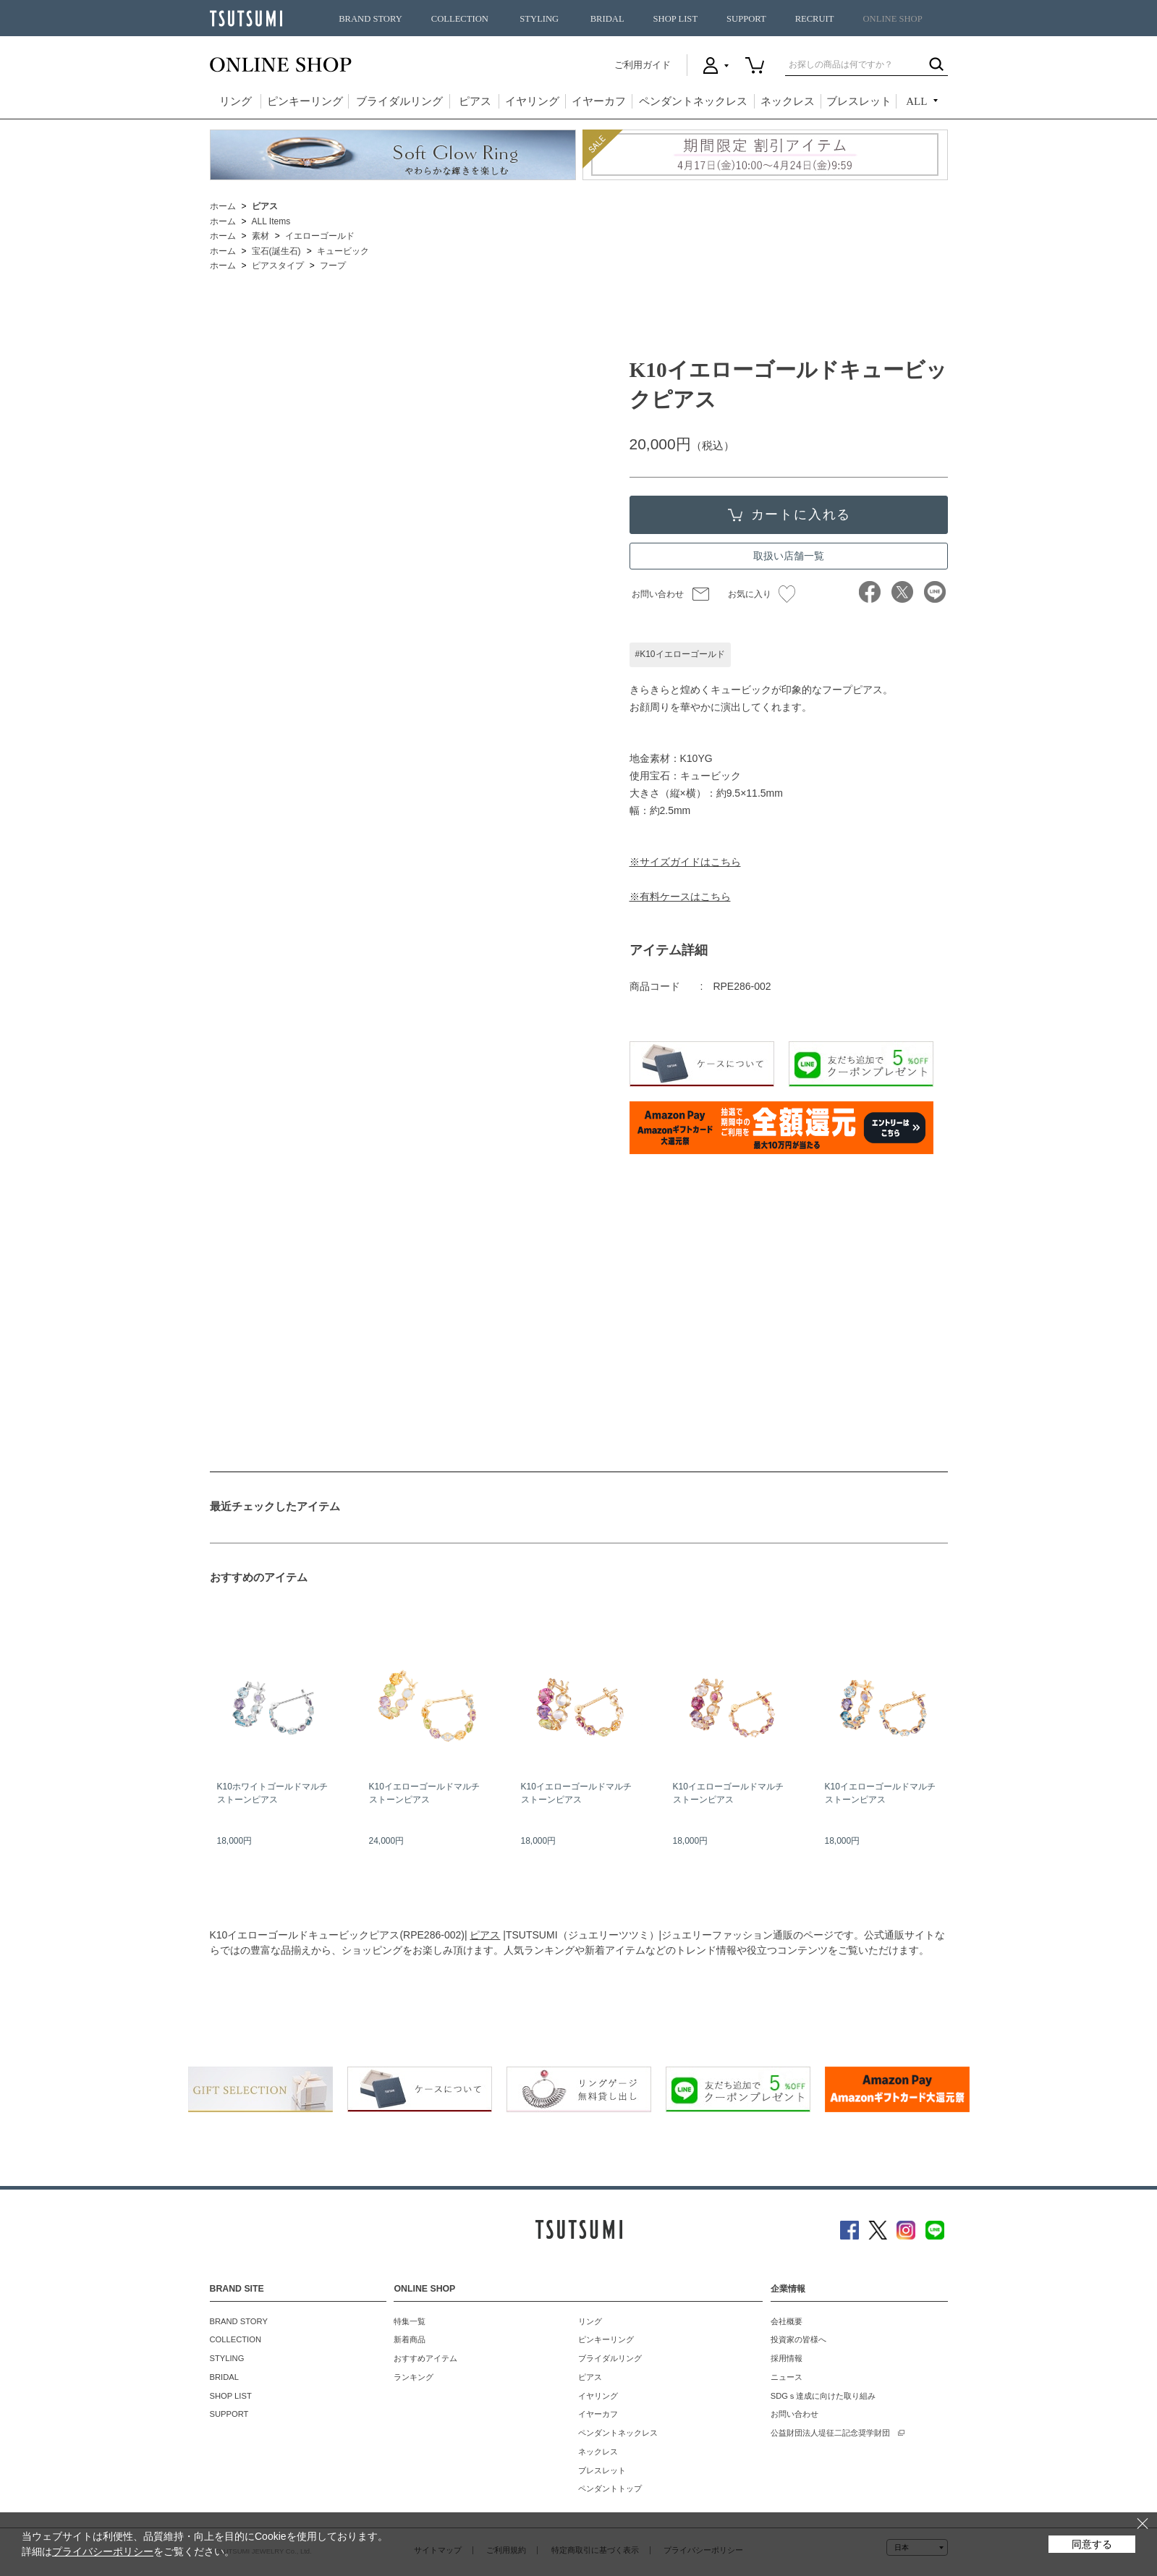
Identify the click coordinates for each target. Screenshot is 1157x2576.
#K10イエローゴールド (680, 654)
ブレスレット (858, 101)
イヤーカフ (599, 101)
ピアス (475, 101)
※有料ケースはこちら (680, 896)
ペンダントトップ (610, 2488)
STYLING (539, 19)
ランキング (413, 2377)
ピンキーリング (305, 101)
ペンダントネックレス (693, 101)
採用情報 (786, 2358)
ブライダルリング (399, 101)
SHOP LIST (675, 19)
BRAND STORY (370, 19)
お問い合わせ (658, 594)
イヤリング (532, 101)
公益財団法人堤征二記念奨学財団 (830, 2432)
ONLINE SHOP (893, 19)
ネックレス (787, 101)
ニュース (786, 2377)
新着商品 (409, 2339)
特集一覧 (409, 2321)
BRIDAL (607, 19)
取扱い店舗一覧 (788, 556)
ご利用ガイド (642, 64)
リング (235, 101)
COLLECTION (459, 19)
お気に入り (761, 594)
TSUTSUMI (246, 18)
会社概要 (786, 2321)
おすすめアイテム (425, 2358)
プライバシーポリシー (102, 2551)
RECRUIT (814, 19)
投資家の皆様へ (798, 2339)
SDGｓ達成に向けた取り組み (823, 2395)
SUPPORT (746, 19)
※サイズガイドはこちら (685, 862)
